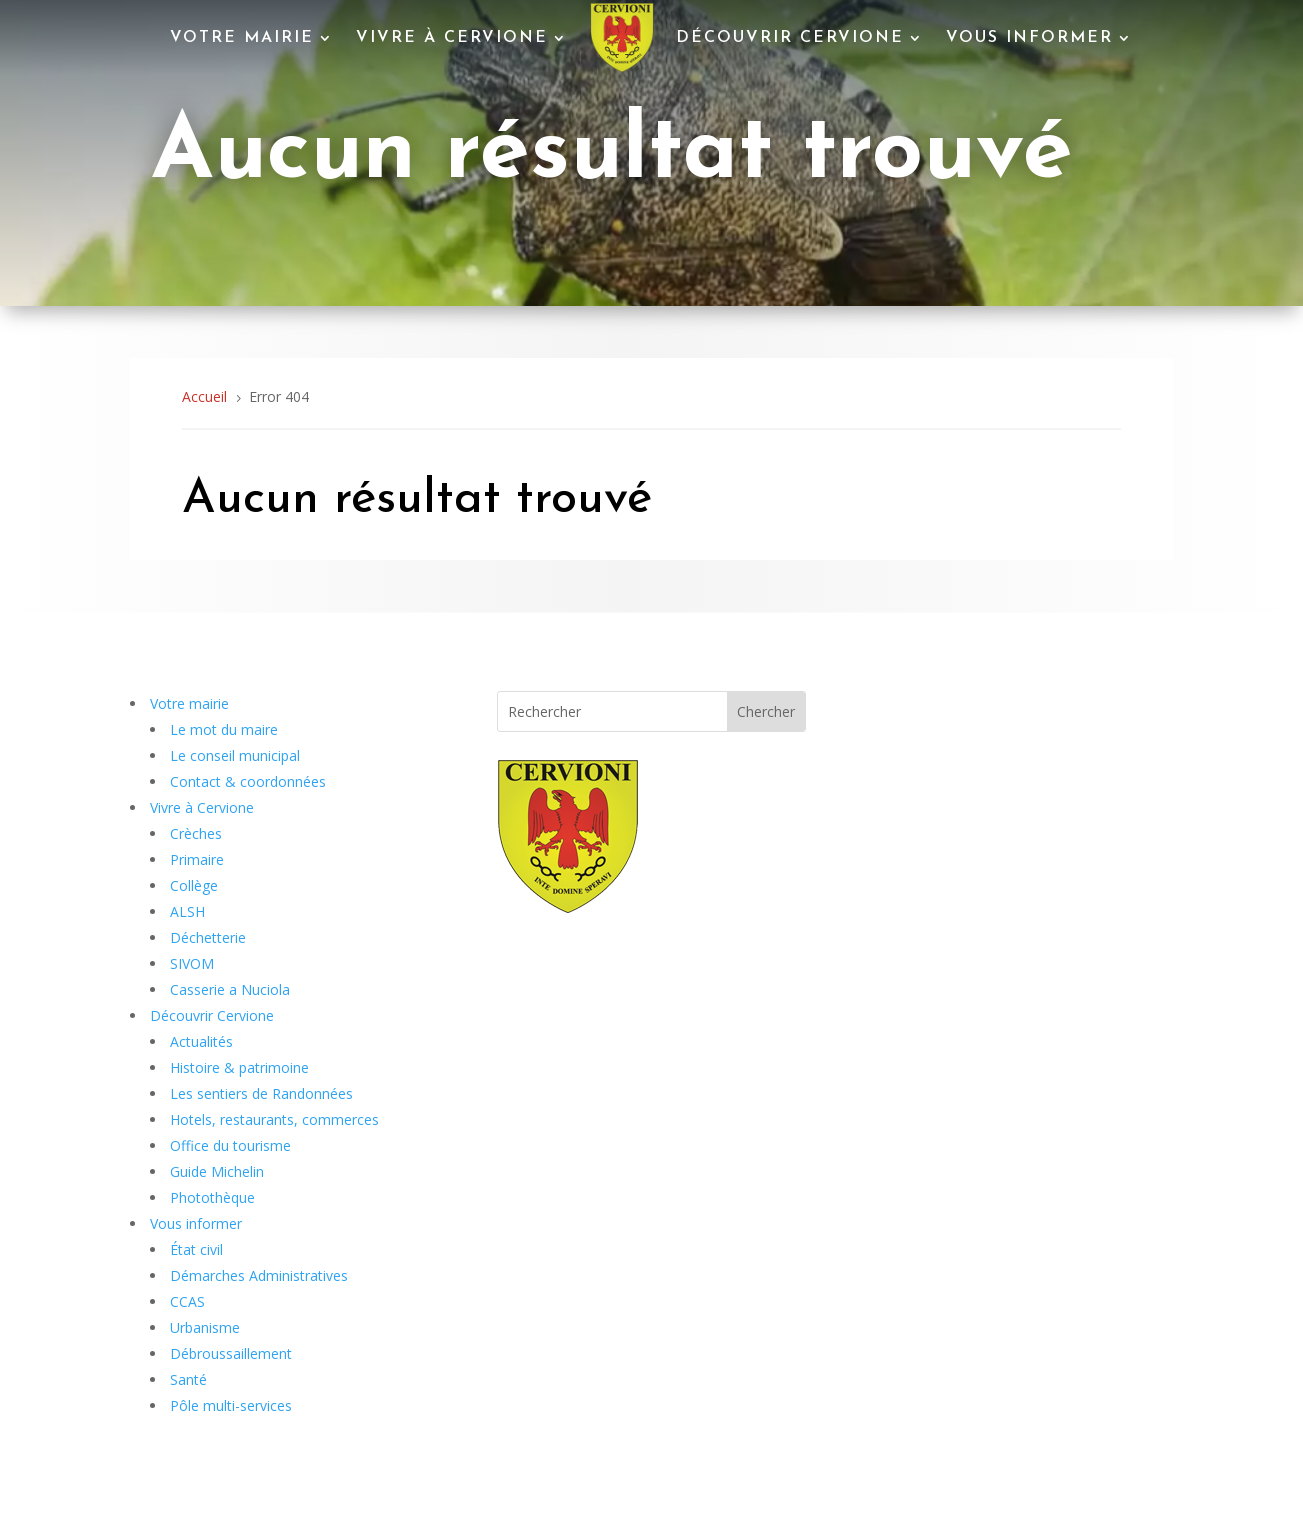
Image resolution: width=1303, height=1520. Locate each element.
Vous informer (1029, 38)
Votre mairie (242, 38)
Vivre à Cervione (452, 38)
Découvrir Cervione (790, 38)
